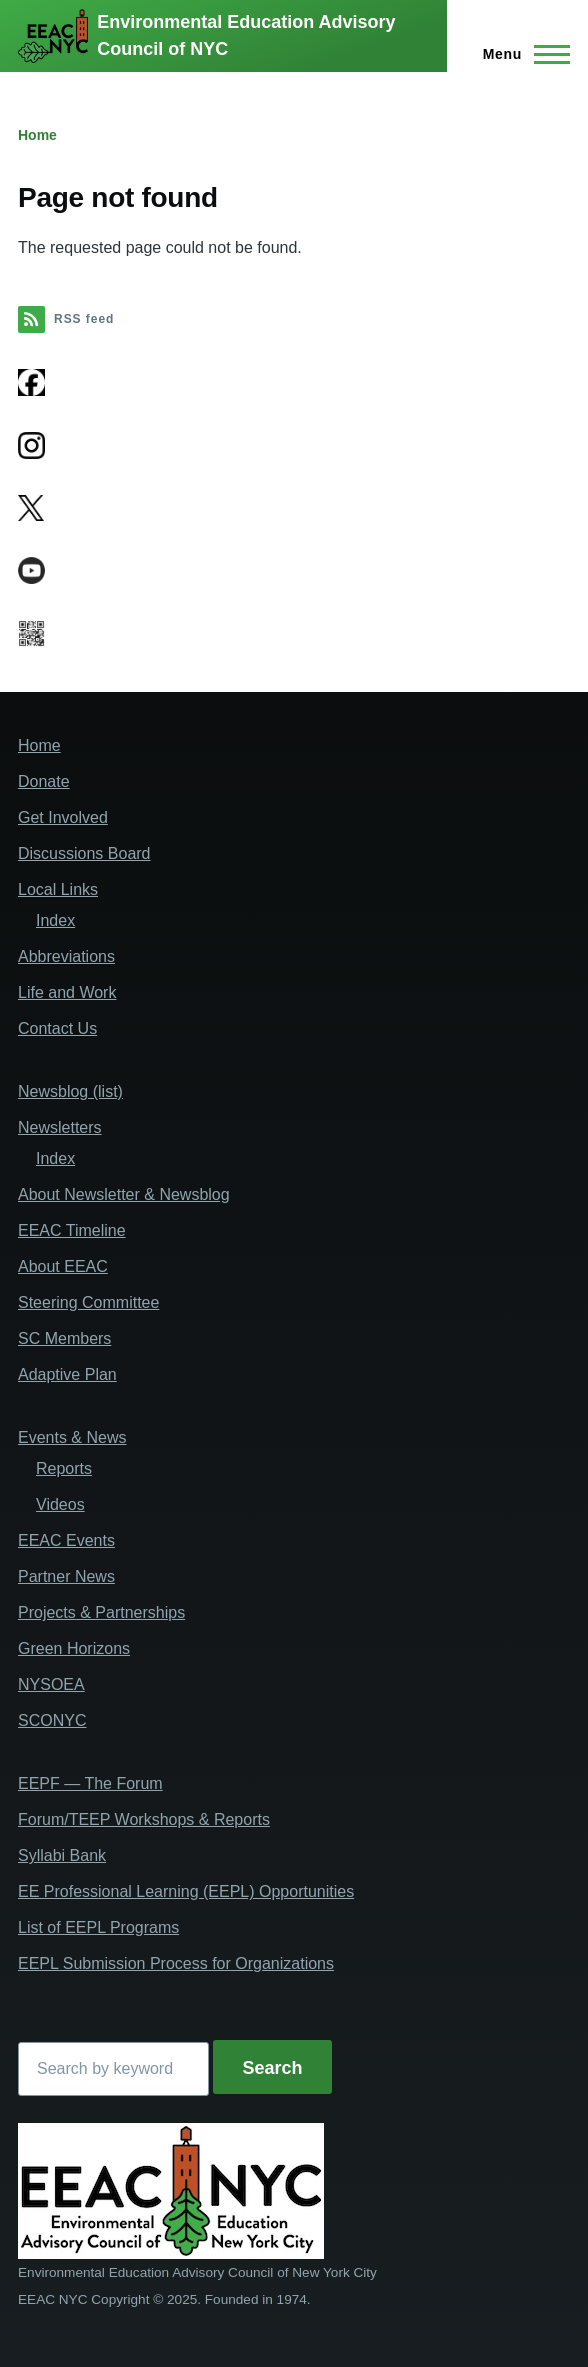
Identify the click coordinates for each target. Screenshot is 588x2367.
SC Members (64, 1338)
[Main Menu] (520, 54)
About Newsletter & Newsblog (124, 1194)
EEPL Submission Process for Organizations (176, 1963)
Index (55, 920)
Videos (60, 1504)
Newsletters (60, 1127)
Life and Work (67, 992)
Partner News (66, 1576)
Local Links (58, 889)
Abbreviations (66, 956)
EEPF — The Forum (90, 1783)
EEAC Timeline (72, 1230)
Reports (64, 1468)
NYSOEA (51, 1684)
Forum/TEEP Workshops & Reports (144, 1819)
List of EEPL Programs (98, 1927)
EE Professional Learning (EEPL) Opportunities (186, 1891)
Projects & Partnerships (101, 1612)
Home (37, 135)
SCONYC (52, 1720)
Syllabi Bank (62, 1855)
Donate (44, 781)
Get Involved (63, 817)
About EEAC (63, 1266)
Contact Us (57, 1028)
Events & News (72, 1437)
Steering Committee (88, 1302)
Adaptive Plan (67, 1374)
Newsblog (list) (70, 1091)
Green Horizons (74, 1648)
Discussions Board (84, 853)
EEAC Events (66, 1540)
